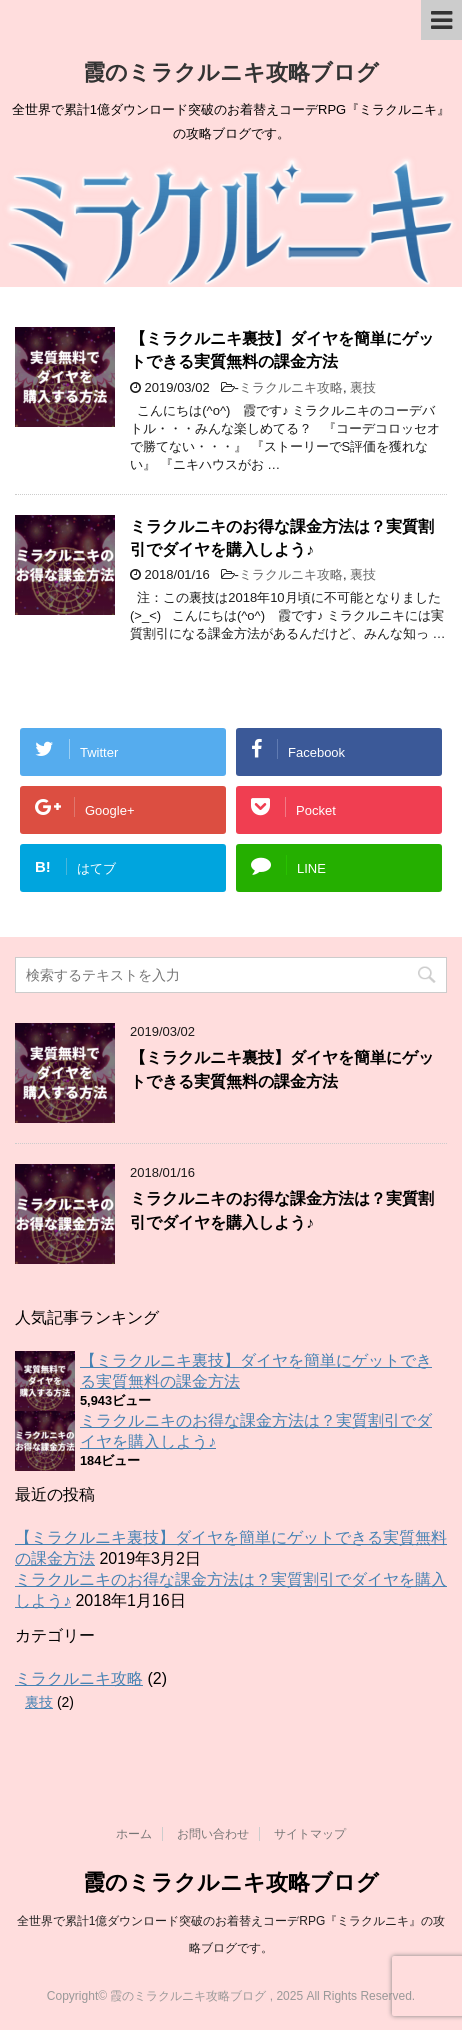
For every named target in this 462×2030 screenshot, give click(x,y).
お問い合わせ (213, 1834)
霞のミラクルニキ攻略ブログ (231, 72)
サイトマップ (310, 1834)
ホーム (134, 1834)
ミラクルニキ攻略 (291, 387)
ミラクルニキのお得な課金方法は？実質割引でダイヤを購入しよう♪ (282, 538)
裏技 (363, 387)
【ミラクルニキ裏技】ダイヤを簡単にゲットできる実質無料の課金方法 (282, 350)
